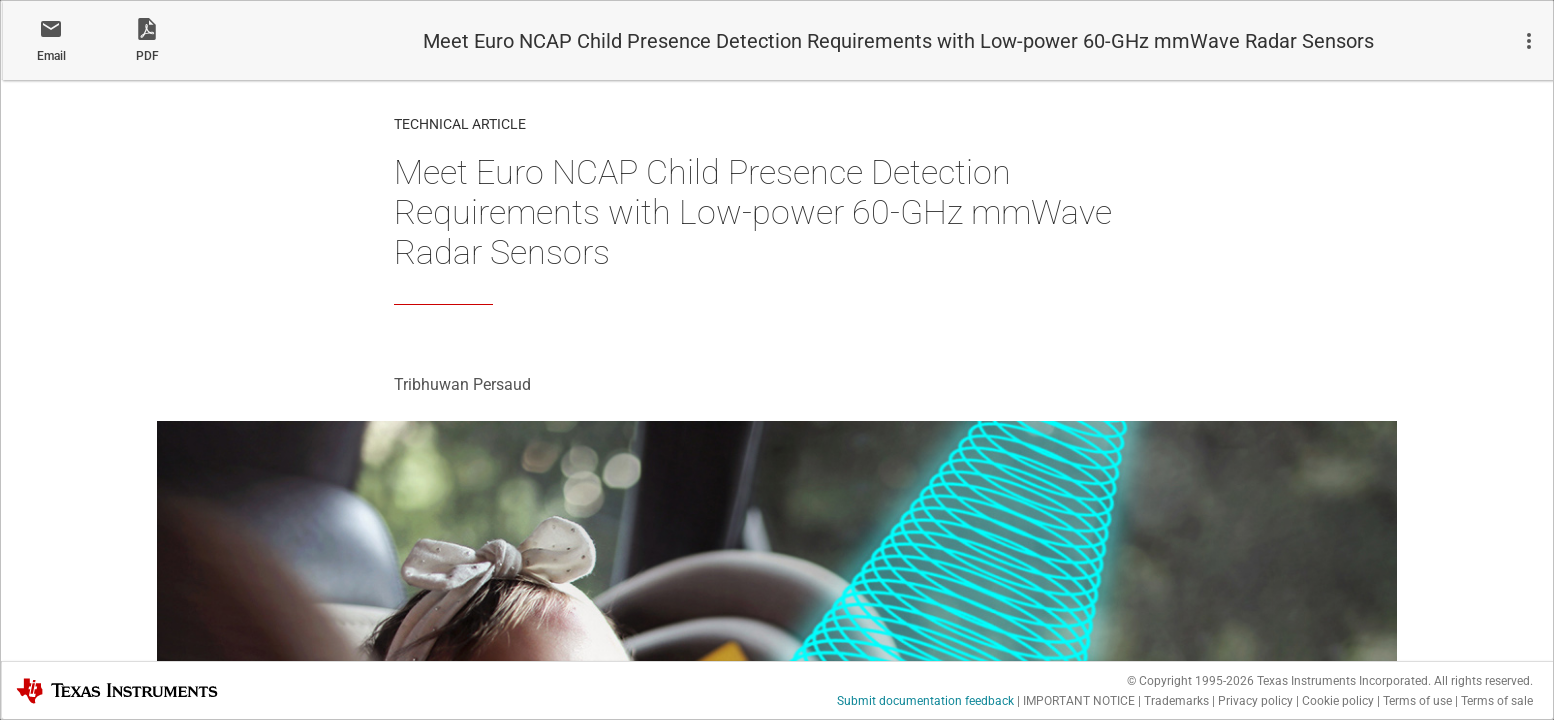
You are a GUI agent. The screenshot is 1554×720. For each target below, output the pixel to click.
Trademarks (1176, 701)
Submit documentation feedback (925, 701)
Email (51, 56)
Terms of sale (1497, 701)
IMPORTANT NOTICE (1079, 701)
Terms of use (1417, 701)
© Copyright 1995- (1190, 681)
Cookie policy (1338, 701)
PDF (147, 56)
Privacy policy (1255, 701)
